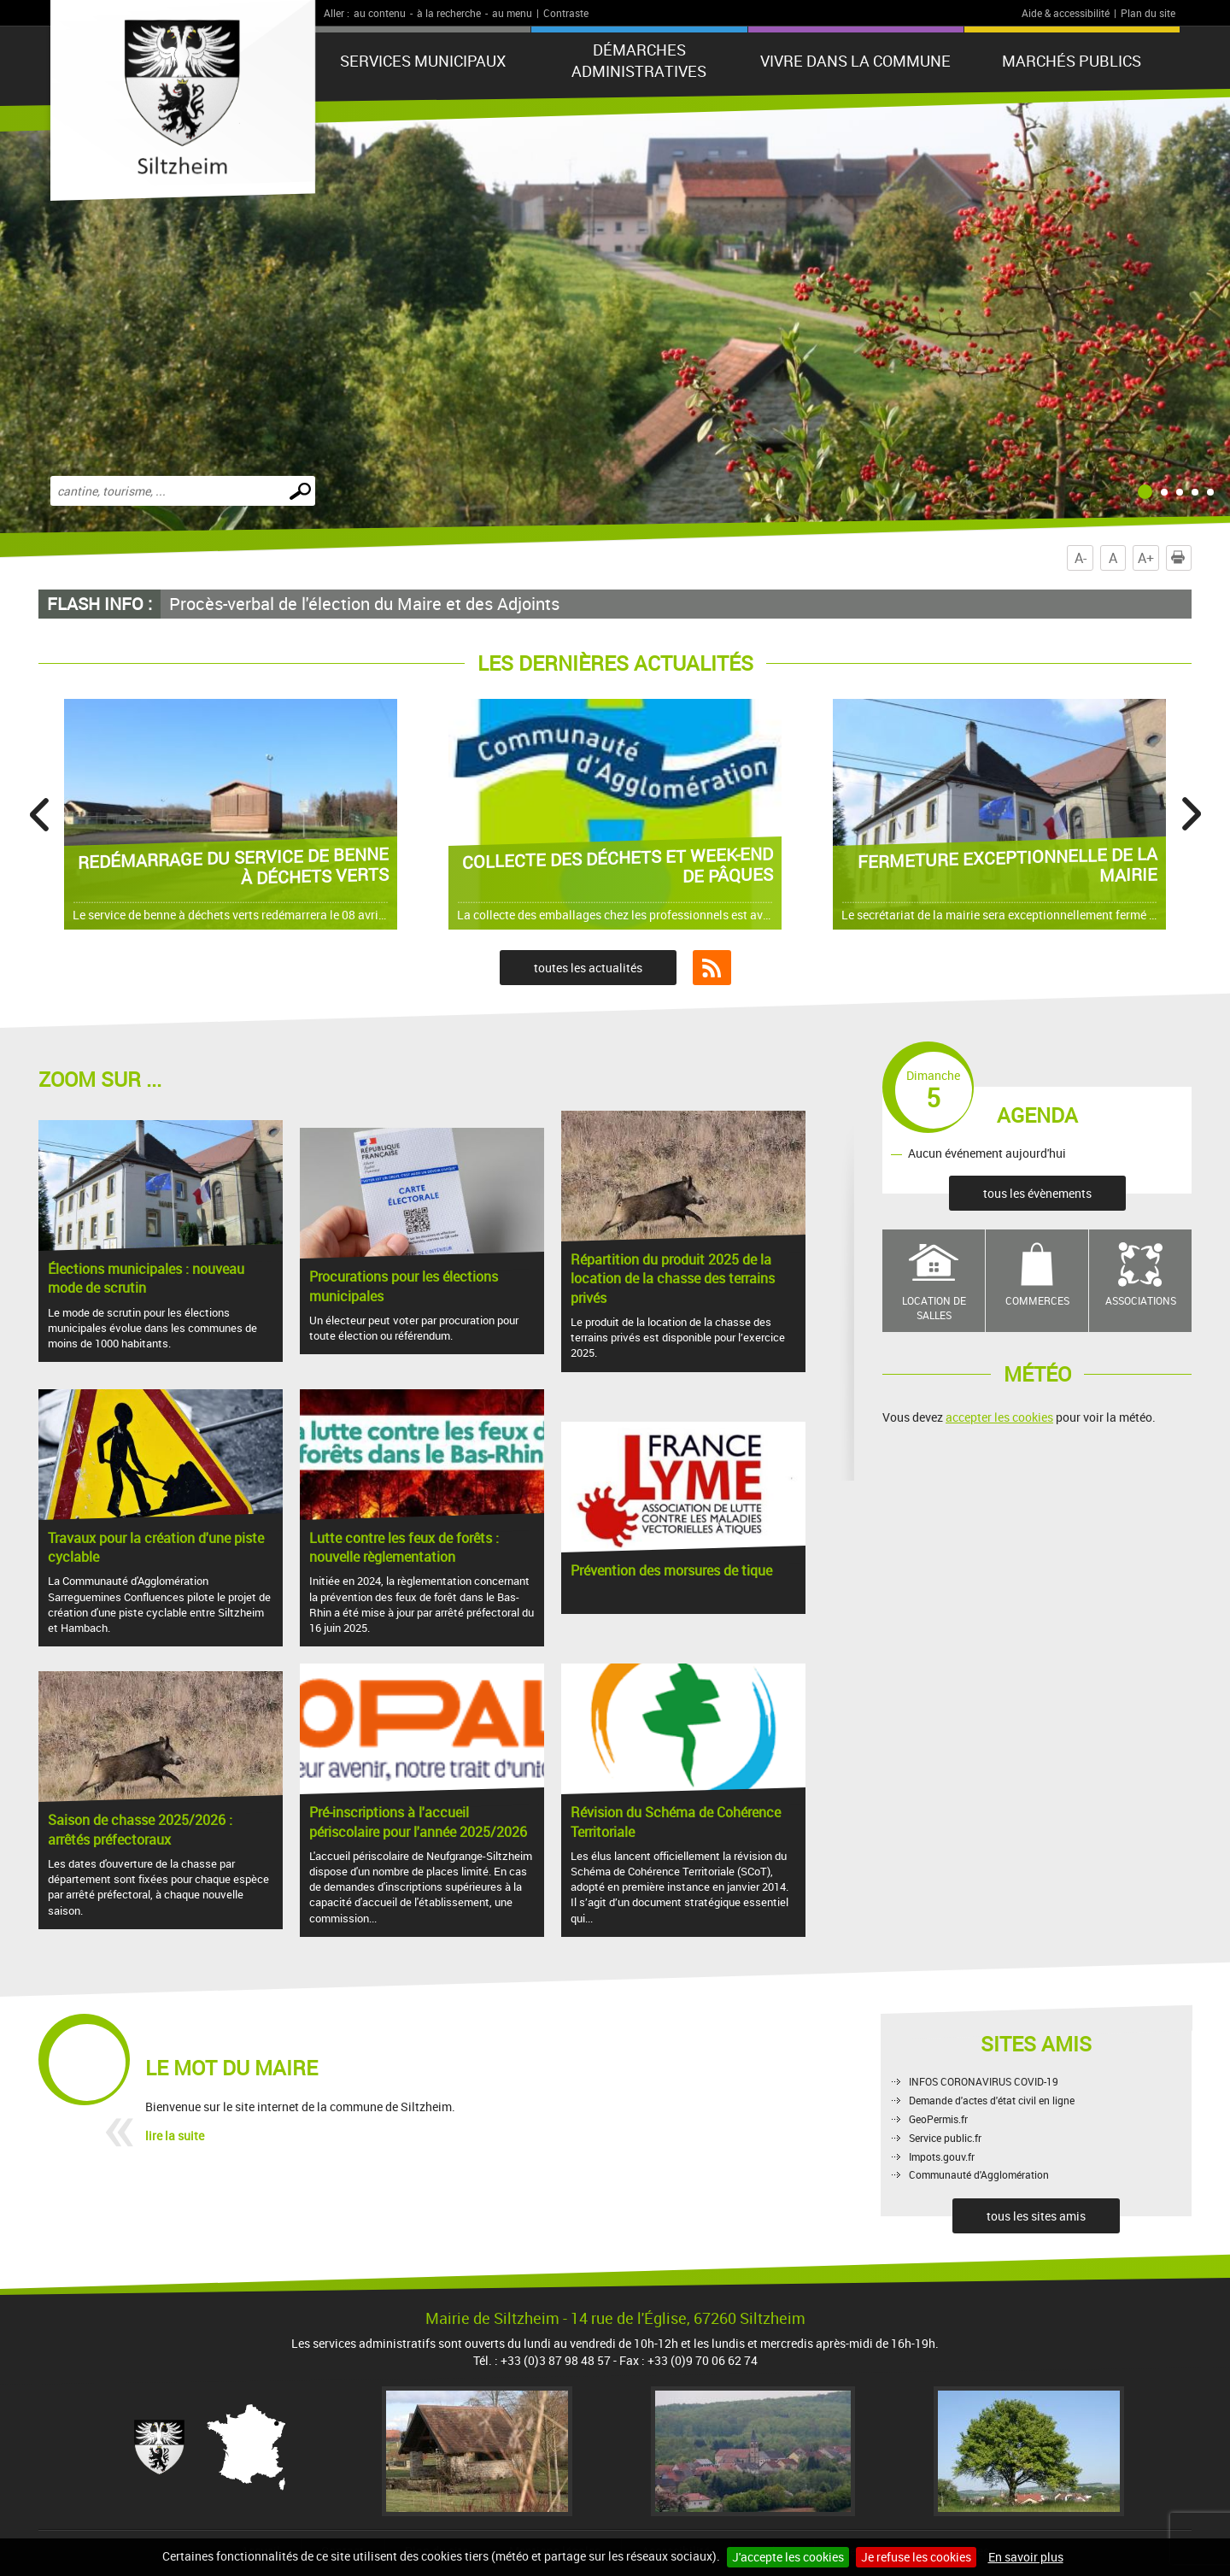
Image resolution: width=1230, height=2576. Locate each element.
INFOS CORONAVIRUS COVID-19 (983, 2081)
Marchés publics (1071, 60)
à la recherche (449, 13)
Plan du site (1148, 13)
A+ (1146, 558)
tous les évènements (1037, 1193)
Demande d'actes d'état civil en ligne (992, 2100)
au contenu (380, 13)
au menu (512, 13)
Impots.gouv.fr (942, 2156)
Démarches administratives (638, 60)
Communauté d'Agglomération (979, 2174)
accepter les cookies (999, 1417)
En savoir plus (1025, 2557)
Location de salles (934, 1308)
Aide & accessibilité (1066, 13)
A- (1080, 558)
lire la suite (174, 2135)
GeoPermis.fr (938, 2119)
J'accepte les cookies (788, 2557)
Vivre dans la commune (855, 60)
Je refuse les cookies (916, 2557)
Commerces (1037, 1300)
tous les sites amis (1036, 2216)
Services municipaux (423, 60)
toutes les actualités (588, 967)
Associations (1140, 1300)
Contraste (566, 13)
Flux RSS (712, 968)
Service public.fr (945, 2138)
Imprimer (1181, 558)
